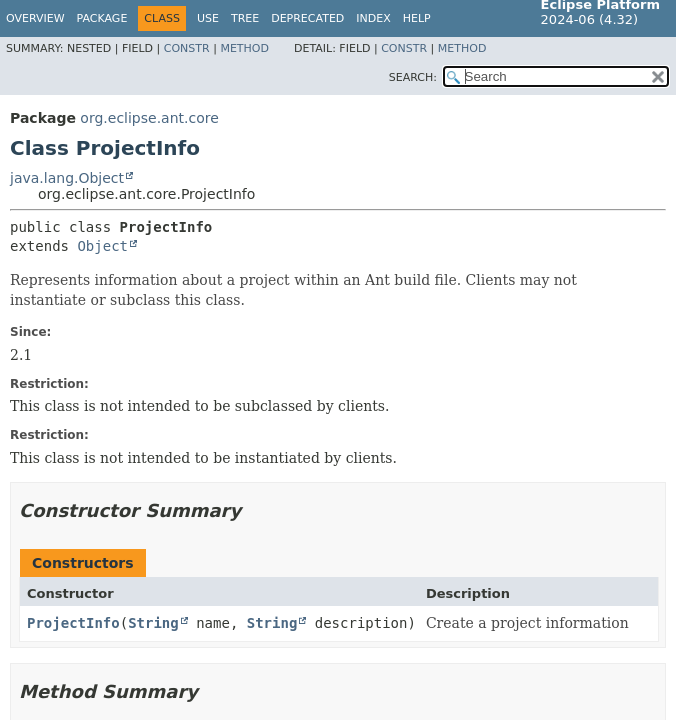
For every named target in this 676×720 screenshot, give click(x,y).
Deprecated (307, 18)
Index (373, 18)
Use (208, 18)
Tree (245, 18)
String (153, 623)
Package (102, 18)
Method (244, 48)
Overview (35, 18)
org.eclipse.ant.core (149, 118)
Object (102, 246)
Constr (187, 48)
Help (417, 18)
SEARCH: (413, 77)
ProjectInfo (73, 623)
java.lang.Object (67, 178)
